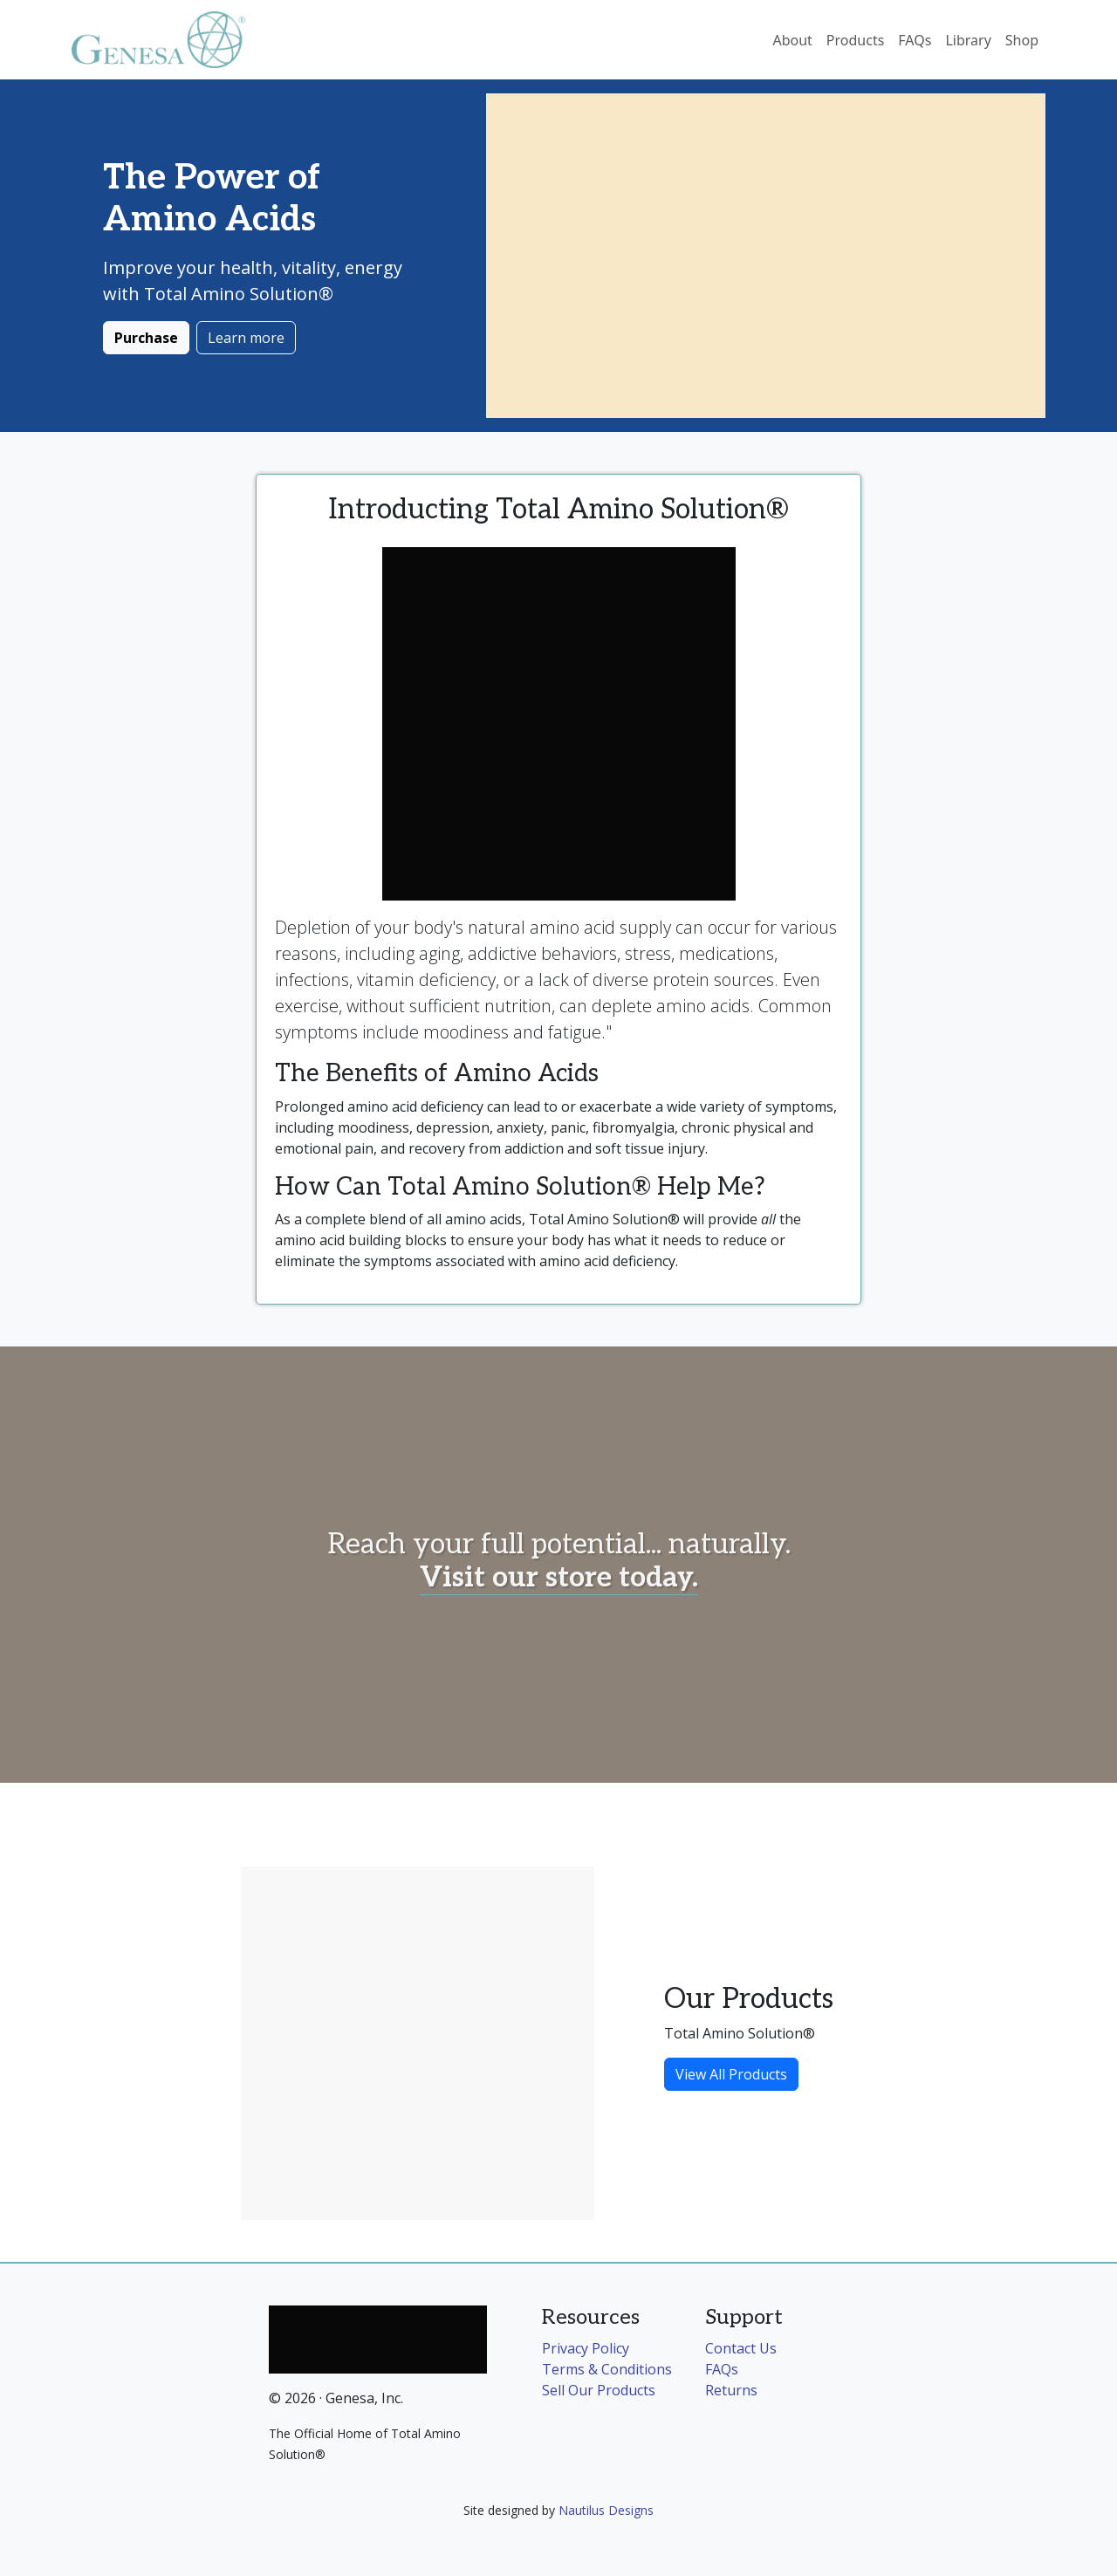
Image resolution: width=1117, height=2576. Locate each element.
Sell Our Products (598, 2390)
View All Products (731, 2074)
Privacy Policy (585, 2348)
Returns (731, 2390)
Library (967, 40)
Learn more (246, 337)
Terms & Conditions (607, 2369)
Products (855, 40)
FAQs (914, 40)
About (792, 40)
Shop (1021, 40)
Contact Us (741, 2348)
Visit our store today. (559, 1577)
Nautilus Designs (606, 2510)
